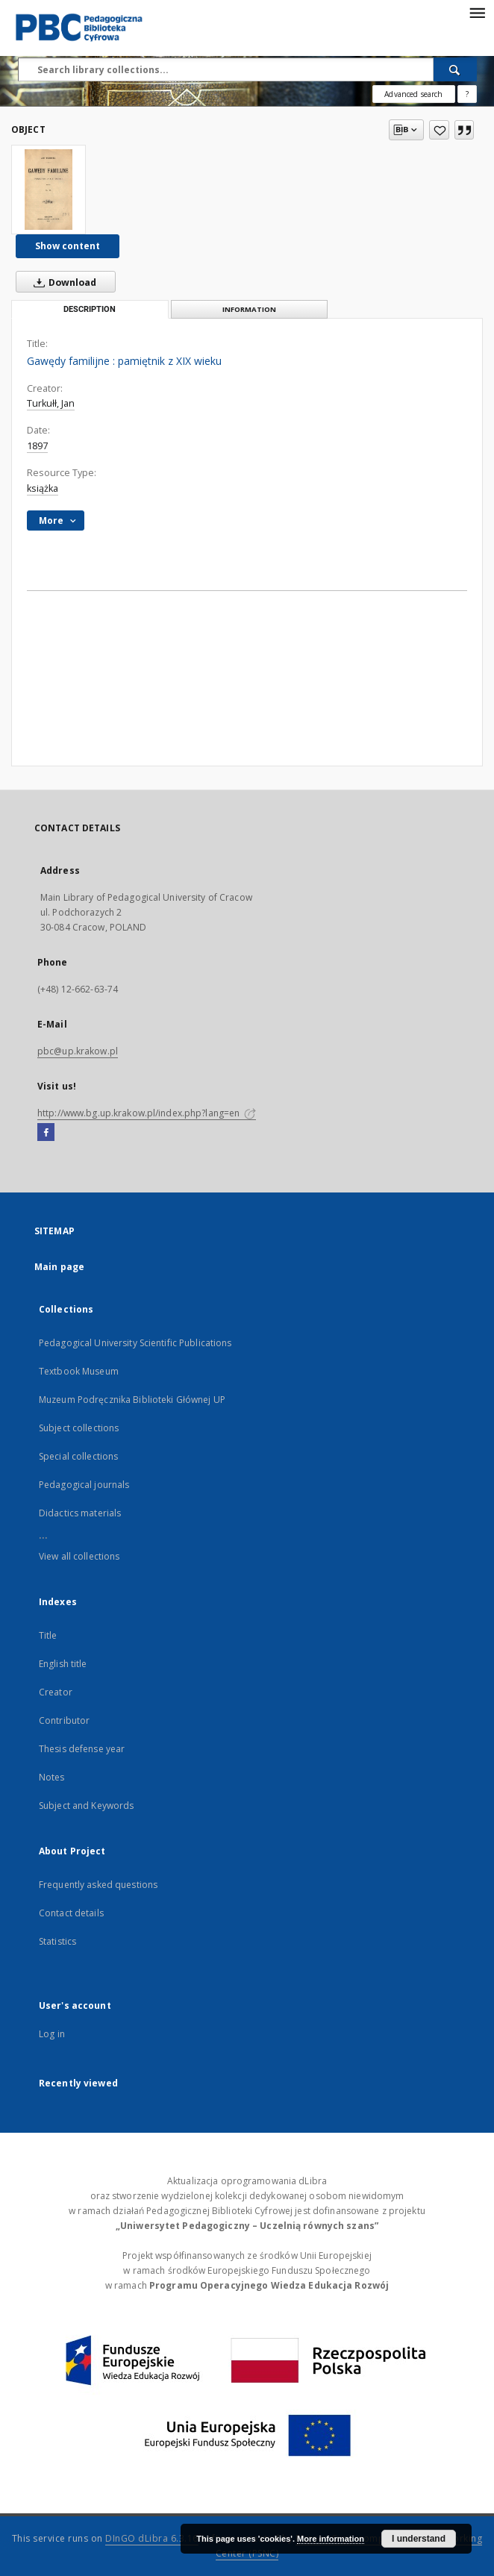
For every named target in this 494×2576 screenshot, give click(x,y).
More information (330, 2538)
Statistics (57, 1941)
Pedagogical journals (84, 1484)
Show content (67, 246)
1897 (37, 446)
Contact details (71, 1913)
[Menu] (476, 12)
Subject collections (79, 1428)
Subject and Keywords (86, 1805)
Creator (55, 1692)
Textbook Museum (79, 1371)
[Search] (455, 69)
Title (48, 1635)
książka (42, 488)
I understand (418, 2538)
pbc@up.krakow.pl (77, 1051)
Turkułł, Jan (51, 403)
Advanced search (413, 94)
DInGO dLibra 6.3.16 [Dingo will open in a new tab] (151, 2538)
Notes (52, 1777)
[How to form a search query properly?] (467, 94)
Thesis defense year (82, 1748)
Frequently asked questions (98, 1884)
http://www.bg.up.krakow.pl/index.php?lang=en (146, 1113)
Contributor (64, 1720)
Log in (52, 2034)
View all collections (79, 1556)
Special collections (78, 1456)
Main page (59, 1266)
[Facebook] (45, 1132)
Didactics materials (80, 1513)
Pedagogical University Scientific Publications (135, 1343)
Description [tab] (89, 309)
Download (62, 282)
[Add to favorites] (439, 130)
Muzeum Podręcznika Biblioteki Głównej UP (132, 1399)
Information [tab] (249, 309)
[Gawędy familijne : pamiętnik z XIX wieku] (48, 189)
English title (63, 1663)
